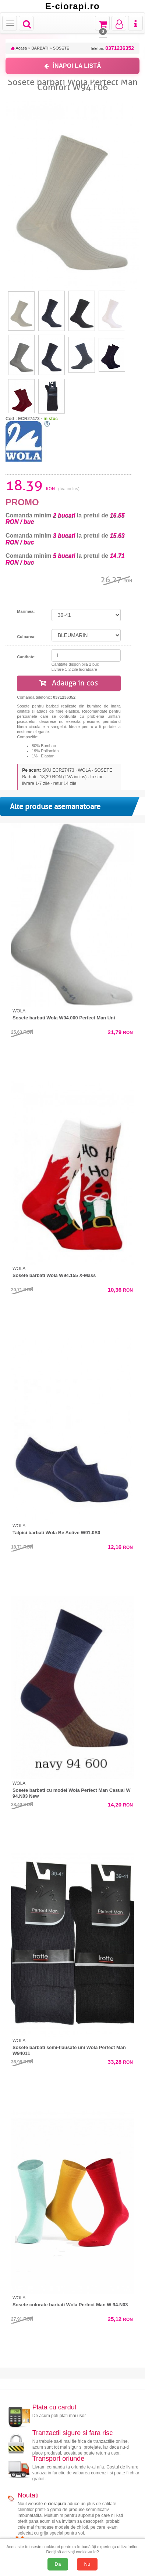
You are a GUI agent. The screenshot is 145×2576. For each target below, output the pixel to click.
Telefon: (112, 48)
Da (58, 2564)
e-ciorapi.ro (55, 2503)
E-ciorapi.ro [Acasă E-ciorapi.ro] (72, 6)
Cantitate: (26, 657)
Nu (87, 2564)
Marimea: (26, 611)
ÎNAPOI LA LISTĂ (72, 66)
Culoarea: (26, 636)
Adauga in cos (68, 683)
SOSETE (61, 48)
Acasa (19, 48)
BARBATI (39, 48)
